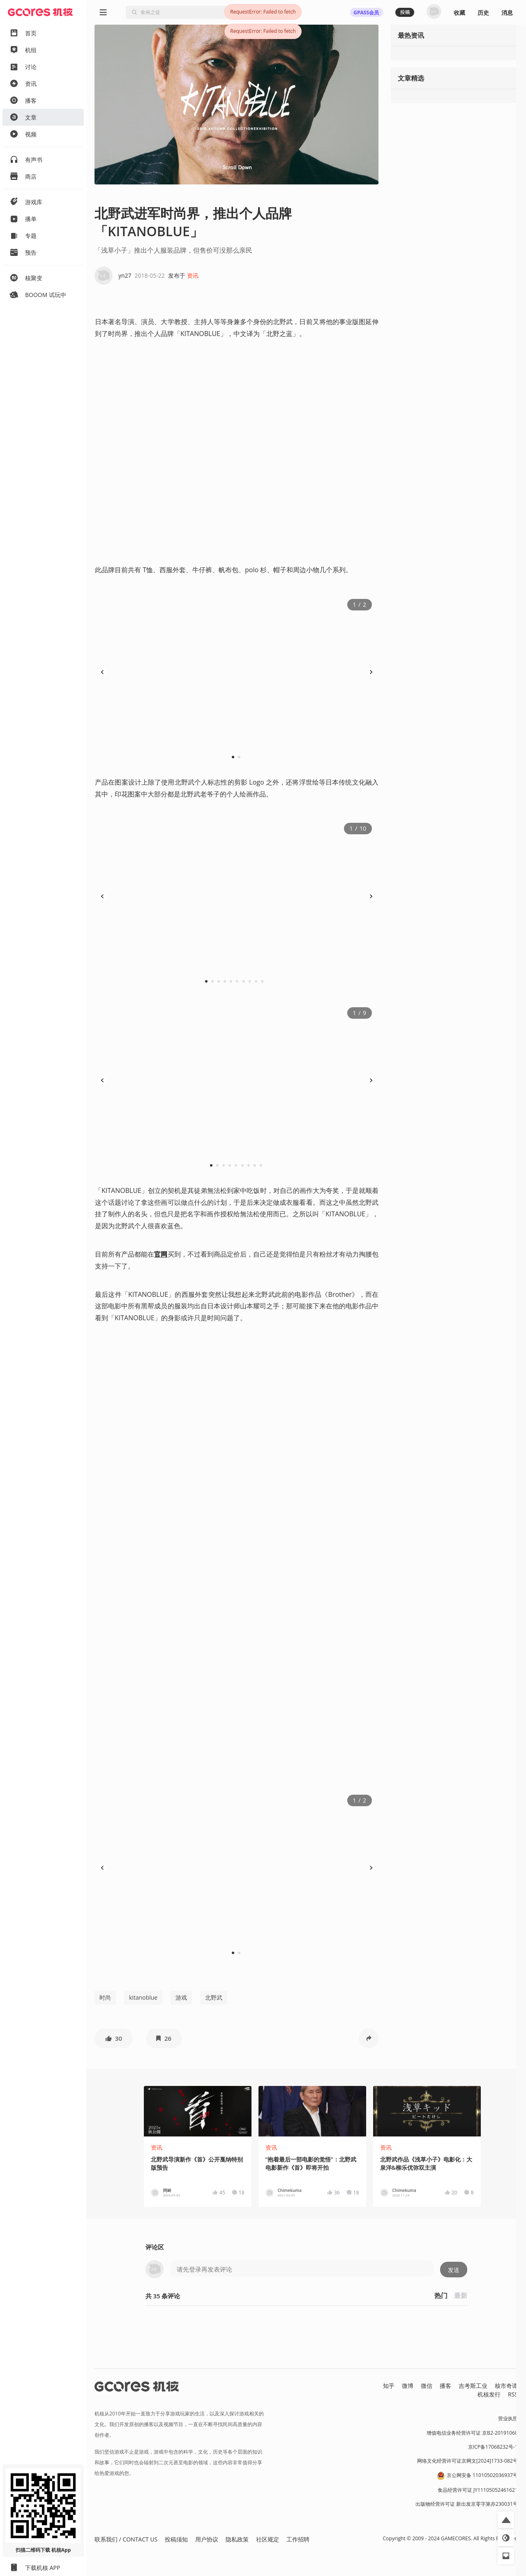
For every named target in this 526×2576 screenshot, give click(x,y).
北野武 (213, 1997)
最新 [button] (460, 2295)
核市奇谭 (506, 2386)
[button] (114, 2038)
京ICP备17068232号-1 (493, 2446)
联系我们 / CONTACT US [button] (126, 2539)
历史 (483, 12)
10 (264, 981)
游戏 (181, 1997)
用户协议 (206, 2539)
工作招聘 (297, 2539)
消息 (507, 12)
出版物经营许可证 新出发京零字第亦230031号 (466, 2503)
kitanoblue (143, 1997)
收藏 (459, 12)
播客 (445, 2386)
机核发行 (489, 2394)
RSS (513, 2394)
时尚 (105, 1997)
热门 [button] (441, 2295)
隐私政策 (237, 2539)
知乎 (388, 2386)
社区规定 (267, 2539)
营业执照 (508, 2418)
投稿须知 (176, 2539)
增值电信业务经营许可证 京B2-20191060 (472, 2432)
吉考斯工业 (473, 2386)
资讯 (192, 275)
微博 (407, 2386)
